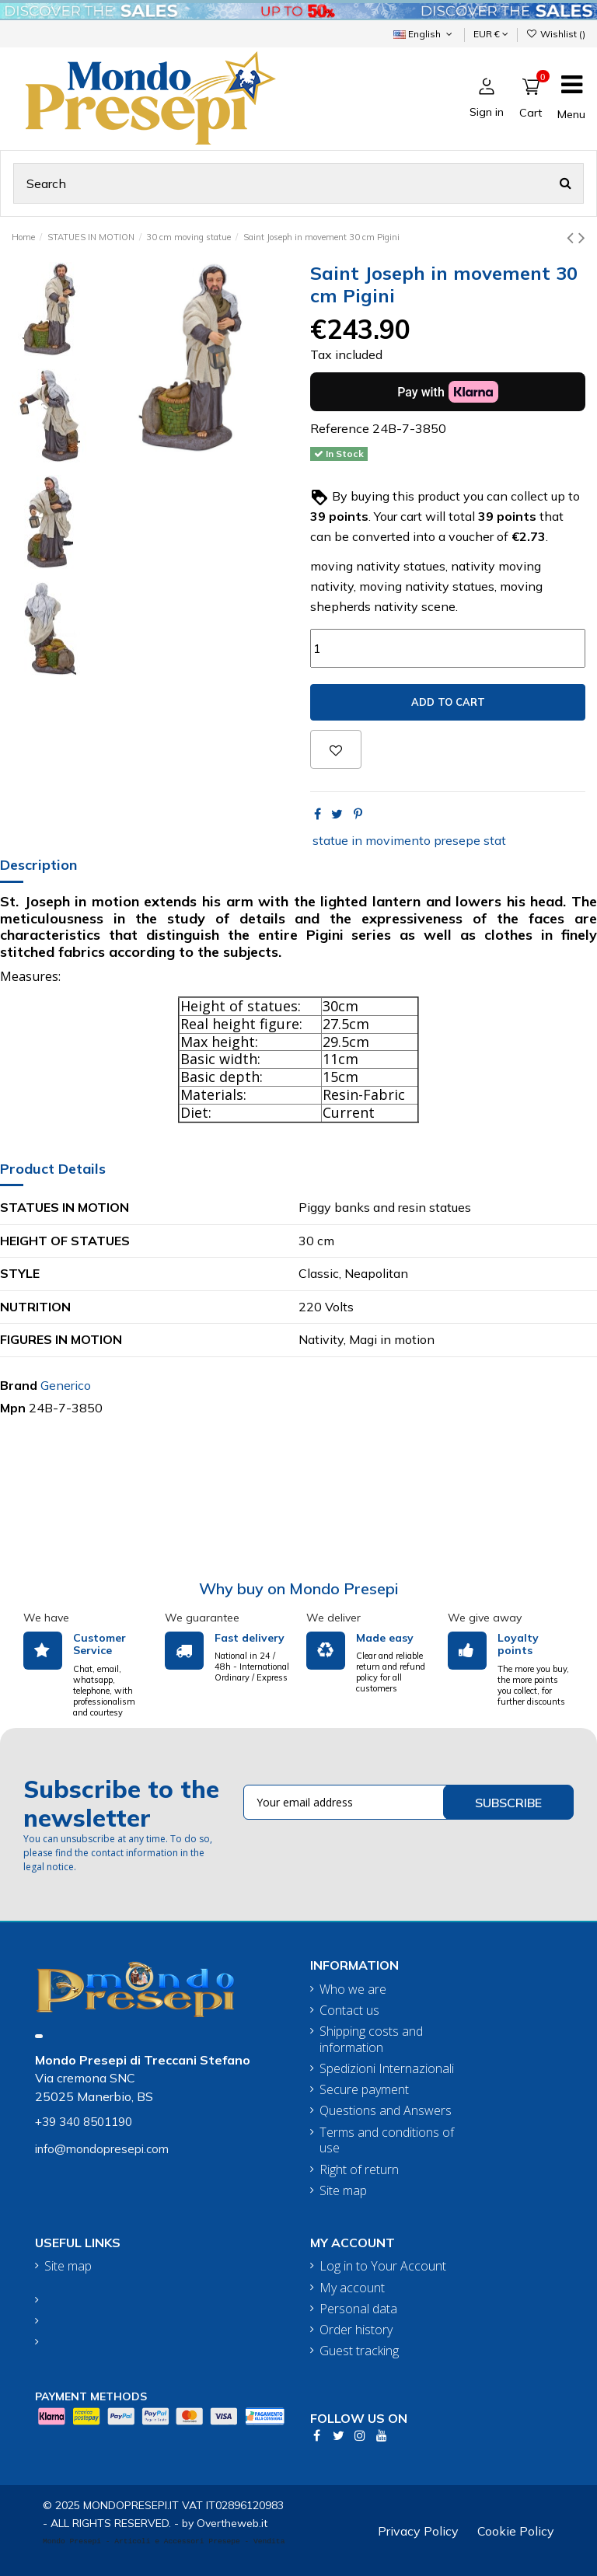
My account (352, 2288)
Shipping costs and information (371, 2039)
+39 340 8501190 (83, 2121)
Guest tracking (359, 2351)
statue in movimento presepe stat (409, 840)
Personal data (358, 2309)
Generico (65, 1385)
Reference (339, 428)
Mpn (13, 1407)
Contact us (349, 2010)
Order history (356, 2330)
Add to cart (448, 702)
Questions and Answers (385, 2111)
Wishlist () (555, 34)
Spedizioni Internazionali (386, 2069)
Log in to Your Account (382, 2266)
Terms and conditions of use (386, 2140)
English (424, 34)
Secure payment (364, 2090)
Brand (18, 1385)
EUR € (490, 34)
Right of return (359, 2170)
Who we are (352, 1989)
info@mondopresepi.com (102, 2148)
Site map (343, 2191)
